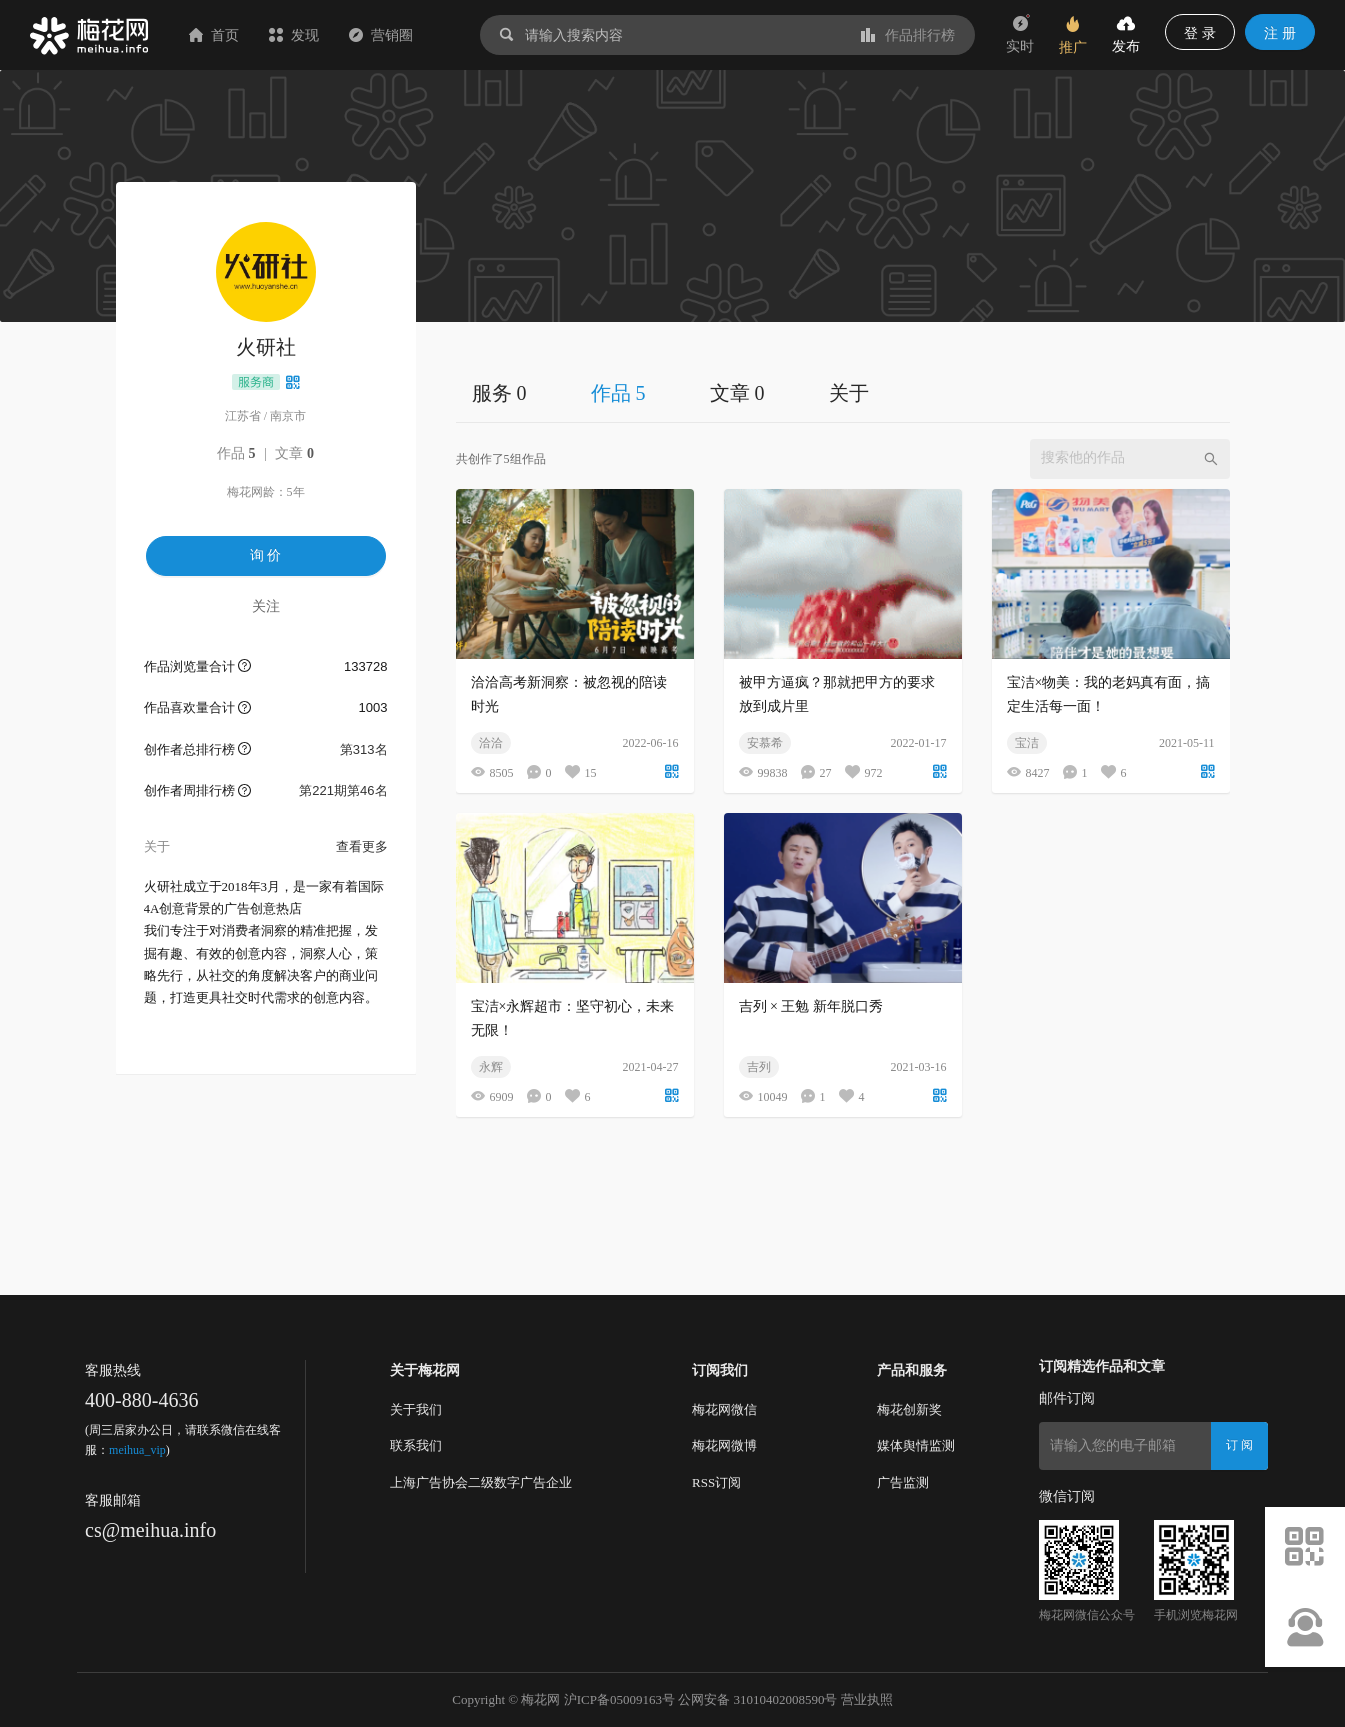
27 (816, 772)
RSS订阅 (716, 1482)
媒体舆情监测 (916, 1445)
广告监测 (903, 1482)
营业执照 (867, 1699)
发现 (294, 35)
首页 (214, 35)
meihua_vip (137, 1450)
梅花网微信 (724, 1409)
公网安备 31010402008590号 (757, 1699)
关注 (266, 606)
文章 (294, 453)
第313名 (364, 749)
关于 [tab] (849, 393)
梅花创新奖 (909, 1409)
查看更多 (362, 846)
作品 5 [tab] (618, 393)
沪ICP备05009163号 (619, 1699)
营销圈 (381, 35)
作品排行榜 (908, 35)
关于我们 (416, 1409)
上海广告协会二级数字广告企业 (481, 1482)
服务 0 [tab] (499, 393)
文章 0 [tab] (737, 393)
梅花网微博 (724, 1445)
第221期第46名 (343, 790)
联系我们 (416, 1445)
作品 (236, 453)
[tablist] (843, 392)
